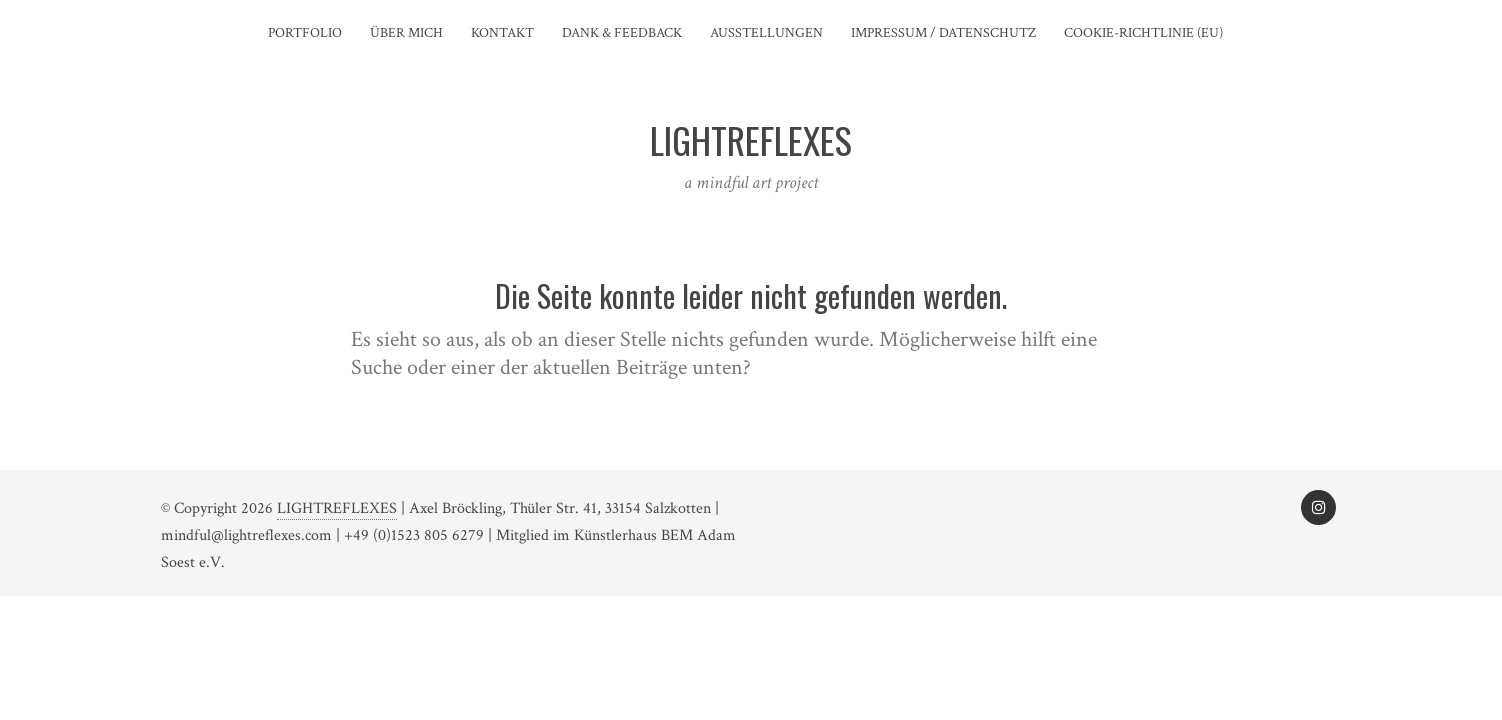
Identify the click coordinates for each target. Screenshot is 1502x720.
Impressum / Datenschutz (943, 33)
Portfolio (305, 33)
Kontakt (502, 33)
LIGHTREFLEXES (337, 508)
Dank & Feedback (622, 33)
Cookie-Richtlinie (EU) (1143, 33)
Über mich (406, 33)
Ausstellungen (766, 33)
